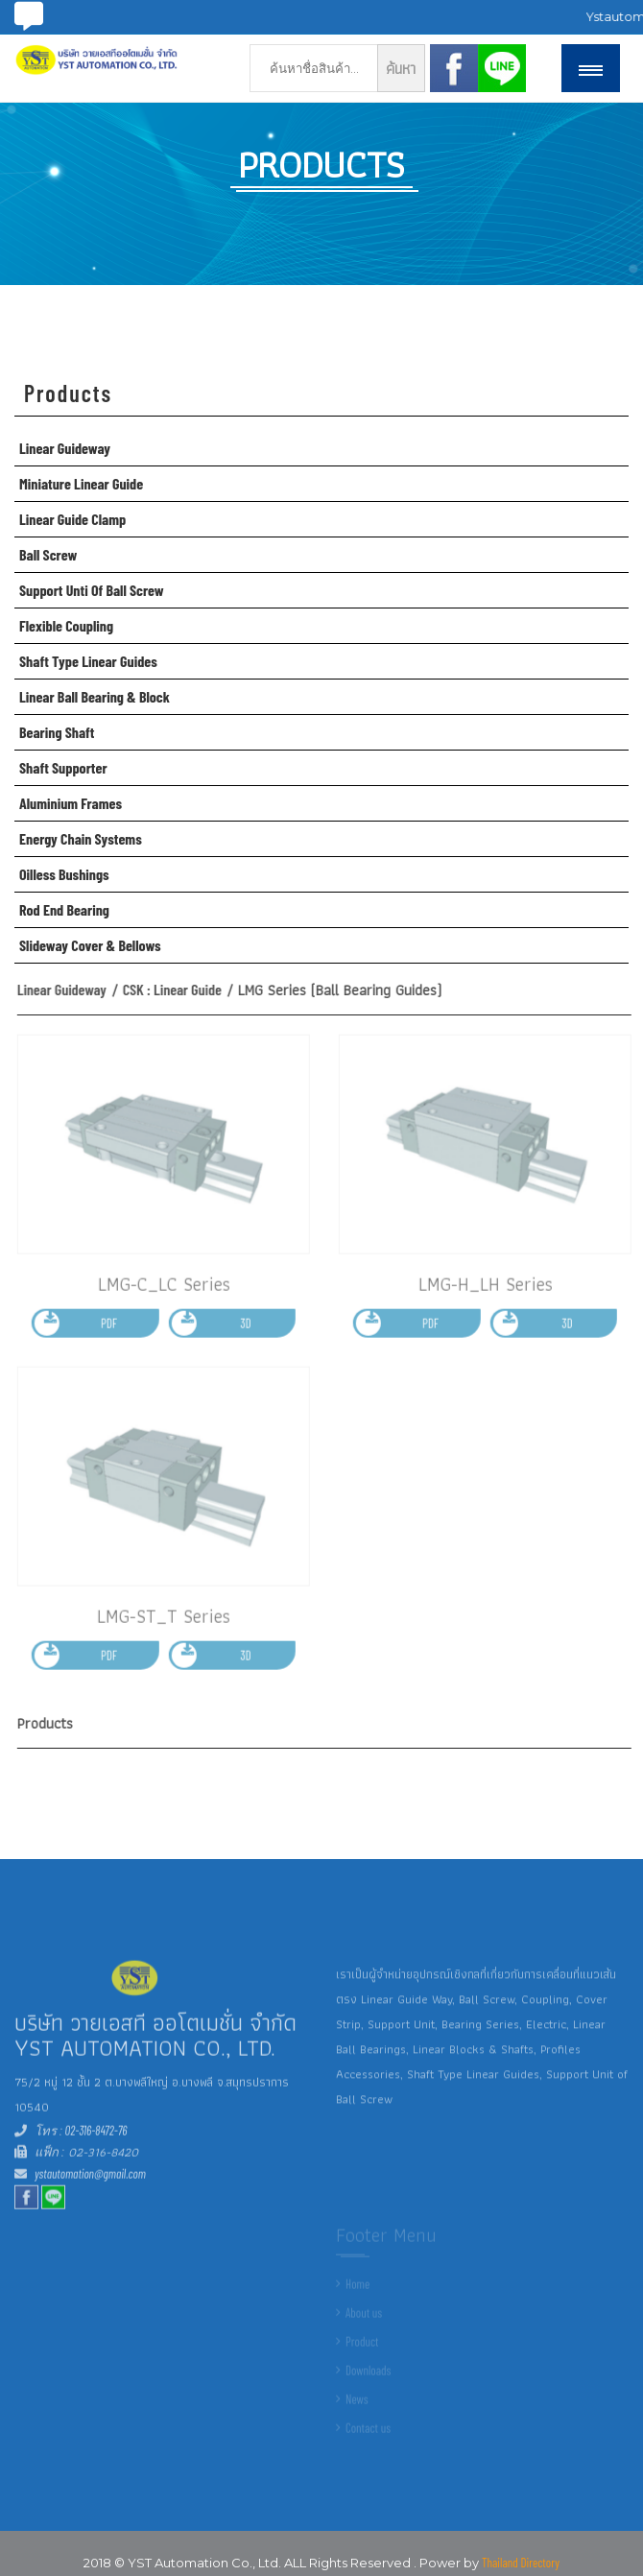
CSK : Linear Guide (180, 989)
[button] (591, 68)
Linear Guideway (69, 989)
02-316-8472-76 (95, 2141)
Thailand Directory (521, 2562)
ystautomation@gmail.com (90, 2184)
